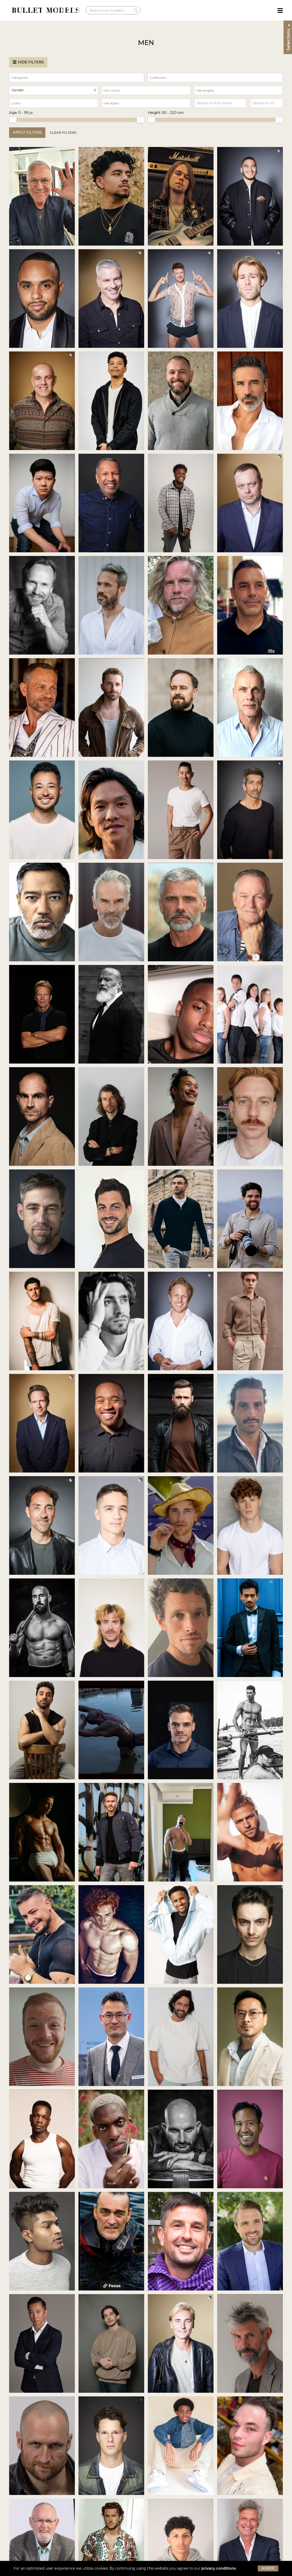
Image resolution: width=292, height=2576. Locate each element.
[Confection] (159, 77)
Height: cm (166, 112)
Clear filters (63, 133)
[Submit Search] (136, 10)
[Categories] (21, 77)
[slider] (13, 120)
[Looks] (17, 103)
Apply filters (27, 132)
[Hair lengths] (206, 90)
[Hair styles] (112, 103)
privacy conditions (218, 2568)
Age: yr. (21, 112)
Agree (268, 2568)
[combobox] (76, 77)
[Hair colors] (112, 90)
